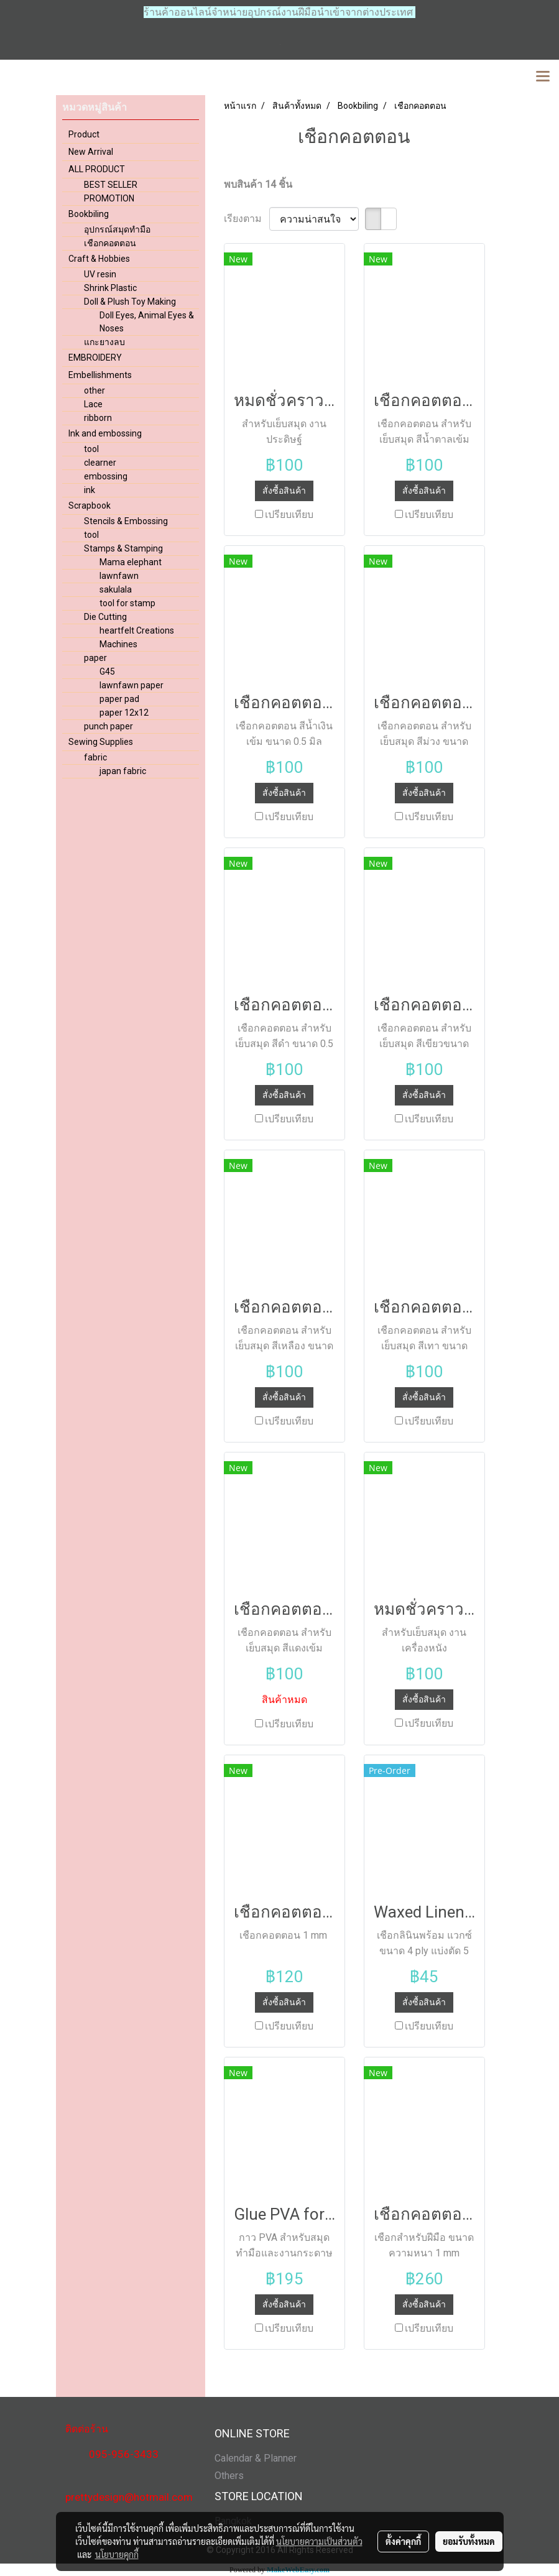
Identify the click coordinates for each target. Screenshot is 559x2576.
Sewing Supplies (100, 742)
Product (83, 134)
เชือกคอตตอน (110, 243)
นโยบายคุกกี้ (117, 2554)
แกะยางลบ (104, 342)
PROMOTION (109, 198)
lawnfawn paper (131, 685)
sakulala (115, 589)
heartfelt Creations (136, 630)
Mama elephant (130, 562)
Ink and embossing (105, 433)
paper (95, 658)
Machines (118, 644)
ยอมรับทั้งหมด (469, 2541)
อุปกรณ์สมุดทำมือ (117, 229)
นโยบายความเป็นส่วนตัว (319, 2541)
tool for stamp (127, 603)
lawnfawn (119, 576)
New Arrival (90, 152)
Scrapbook (89, 505)
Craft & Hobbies (99, 259)
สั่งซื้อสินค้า (284, 491)
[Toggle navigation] (543, 77)
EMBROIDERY (95, 357)
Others (229, 2475)
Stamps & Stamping (123, 548)
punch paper (108, 726)
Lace (93, 404)
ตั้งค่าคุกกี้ (403, 2541)
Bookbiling (88, 214)
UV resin (100, 274)
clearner (100, 463)
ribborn (98, 418)
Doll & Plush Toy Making (130, 302)
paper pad (119, 699)
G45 (107, 671)
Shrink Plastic (110, 288)
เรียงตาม (246, 218)
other (94, 390)
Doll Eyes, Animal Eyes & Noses (146, 321)
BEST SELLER (110, 185)
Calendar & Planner (256, 2458)
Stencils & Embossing (126, 521)
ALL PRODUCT (96, 169)
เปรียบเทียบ (289, 514)
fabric (95, 757)
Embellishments (100, 375)
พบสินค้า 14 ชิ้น (258, 184)
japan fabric (122, 771)
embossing (105, 476)
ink (89, 490)
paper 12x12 (124, 713)
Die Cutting (105, 617)
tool (91, 449)
